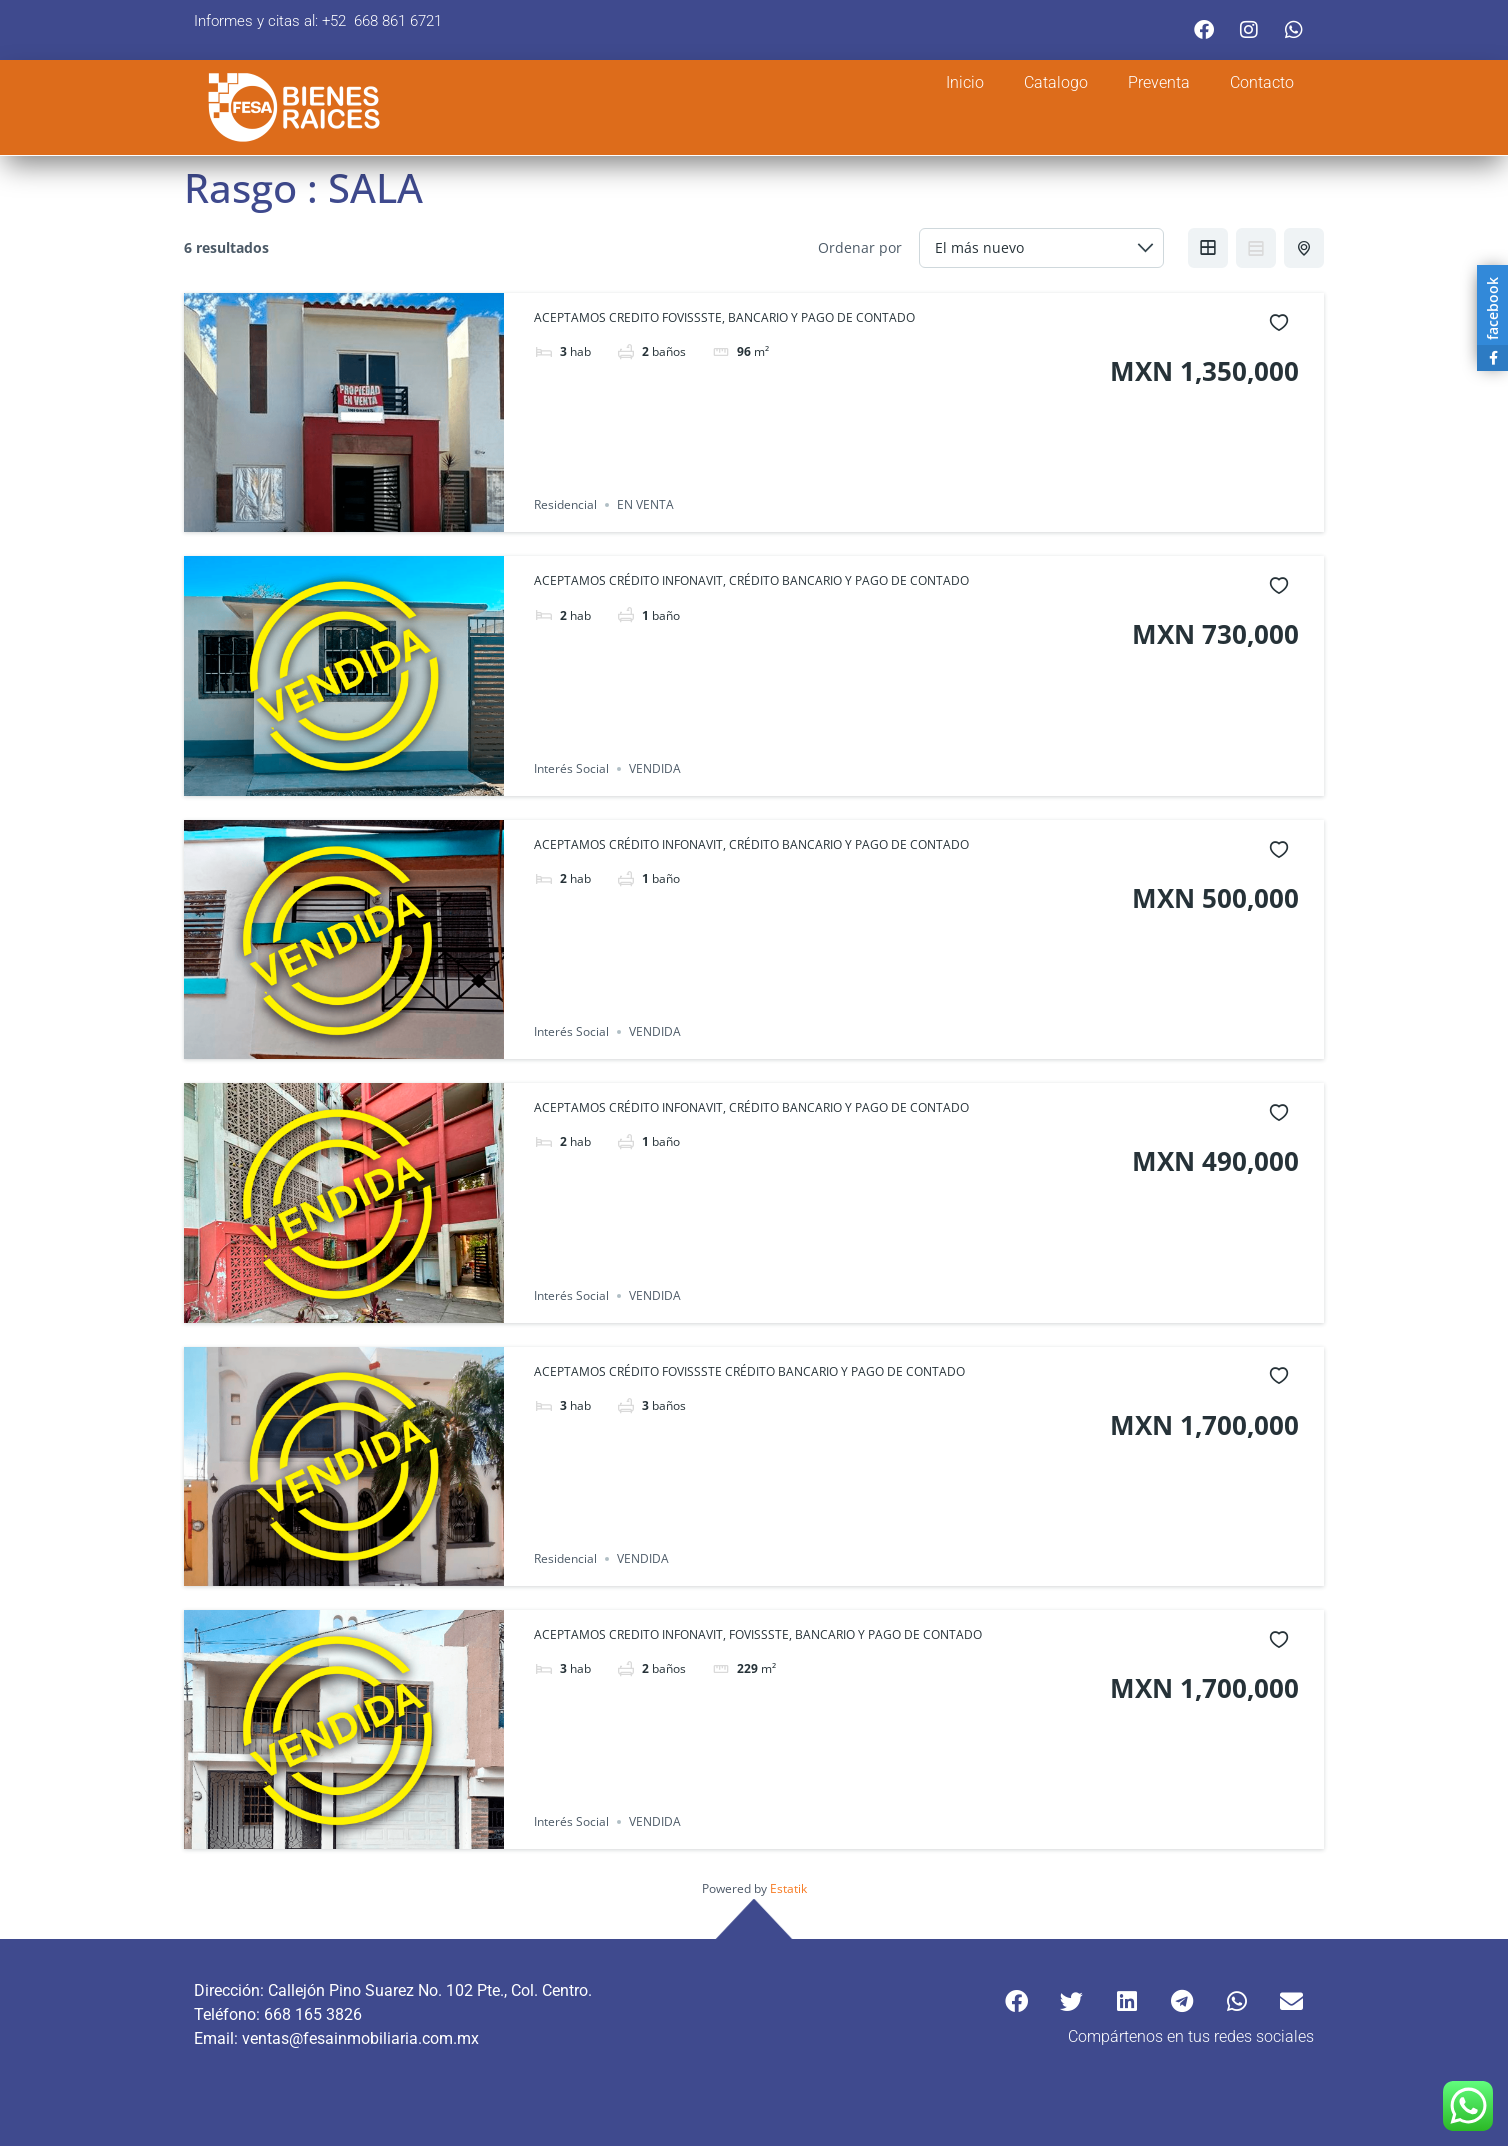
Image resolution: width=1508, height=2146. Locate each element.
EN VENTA (645, 504)
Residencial (565, 504)
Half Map (1306, 248)
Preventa (1159, 82)
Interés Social (571, 768)
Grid (1208, 248)
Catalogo (1056, 82)
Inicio (965, 82)
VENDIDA (655, 768)
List (1256, 248)
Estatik (788, 1888)
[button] (1016, 2001)
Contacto (1262, 82)
